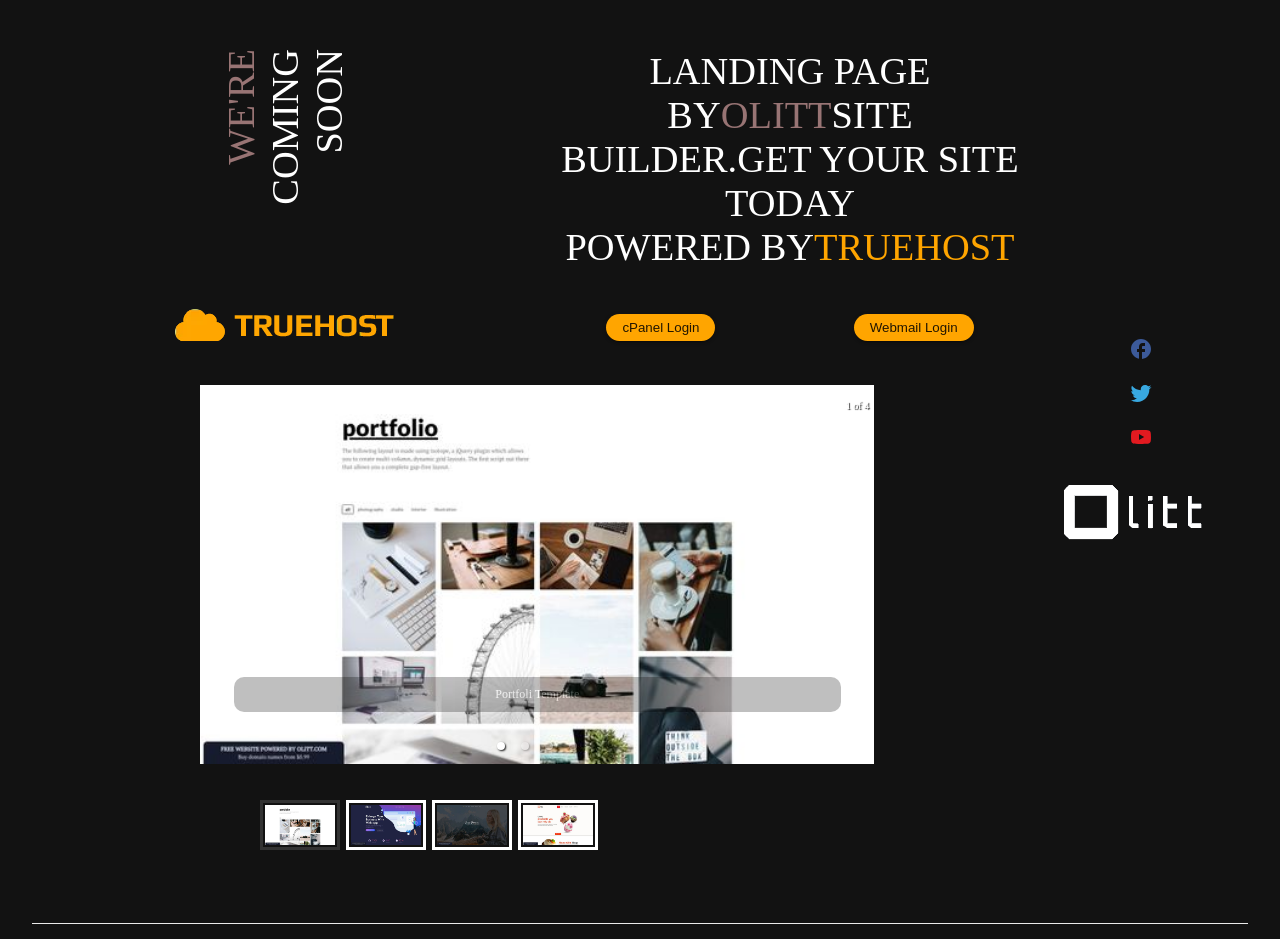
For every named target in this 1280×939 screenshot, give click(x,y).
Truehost (914, 247)
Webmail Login (914, 327)
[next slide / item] (860, 574)
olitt (776, 115)
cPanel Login (660, 327)
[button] (501, 746)
